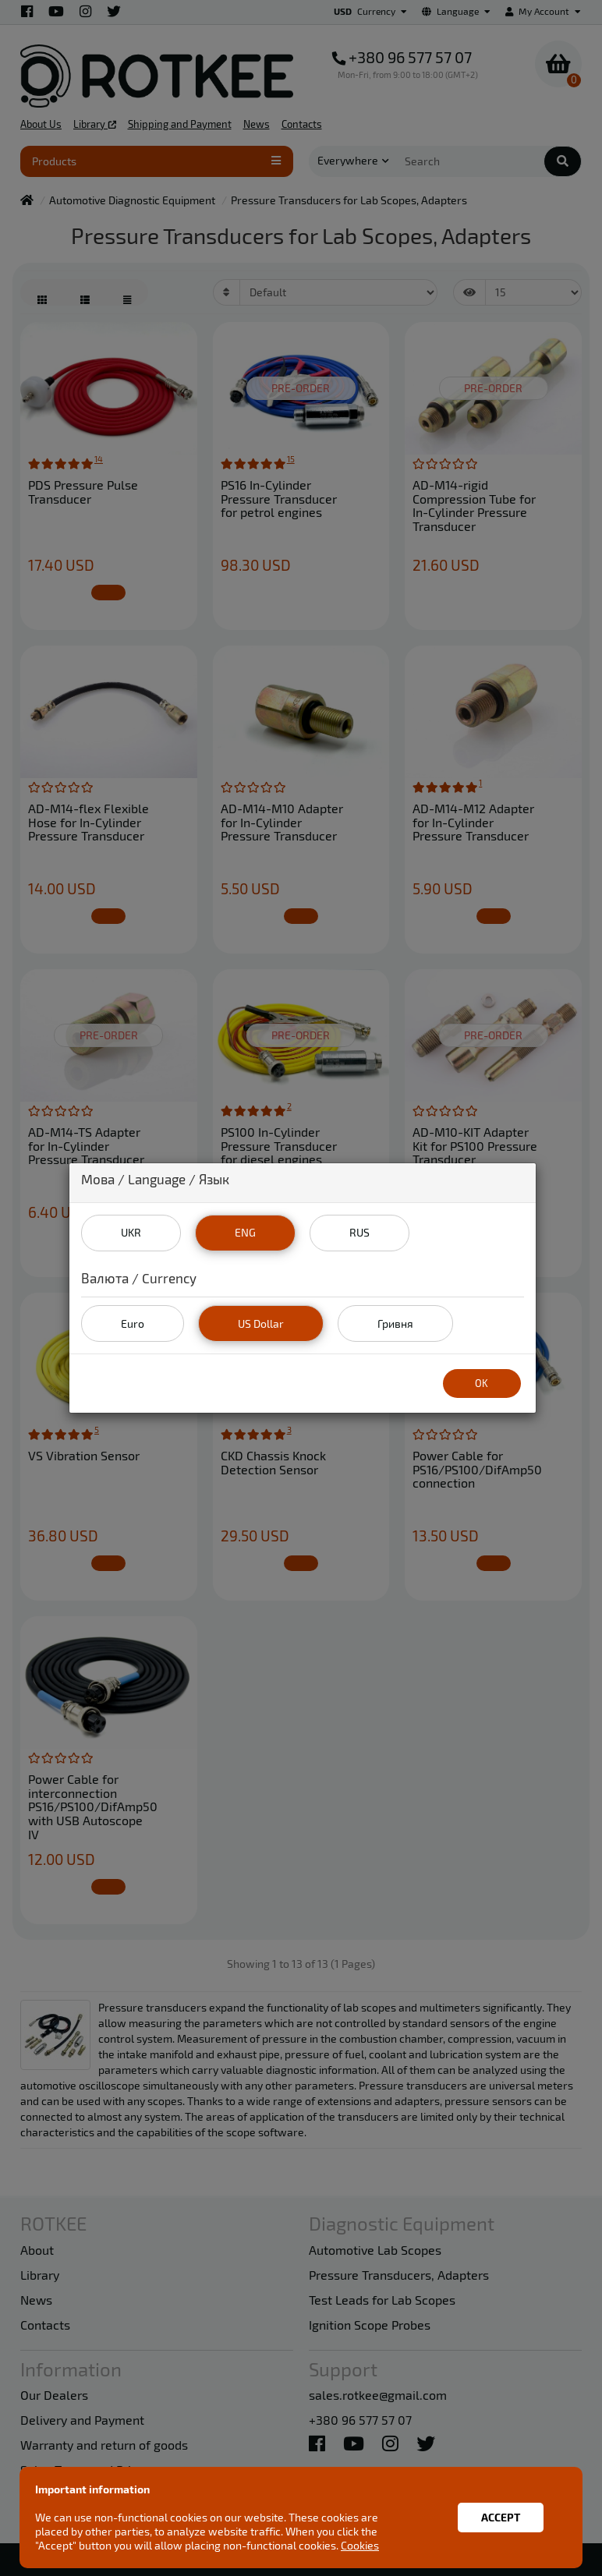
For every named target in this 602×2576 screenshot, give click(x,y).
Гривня (395, 1323)
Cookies (360, 2545)
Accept (500, 2517)
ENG (245, 1232)
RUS (359, 1232)
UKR (131, 1232)
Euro (132, 1323)
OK (481, 1383)
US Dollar (261, 1323)
